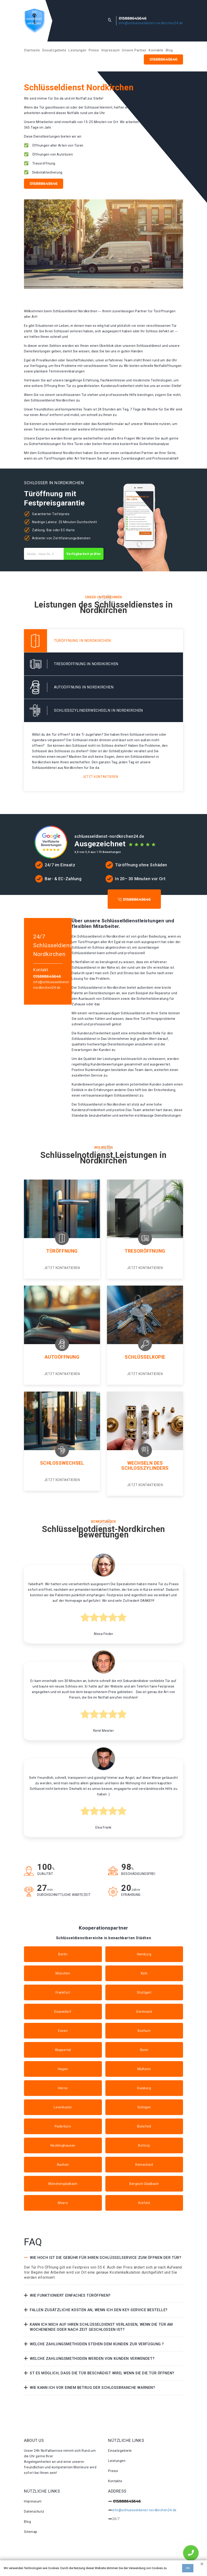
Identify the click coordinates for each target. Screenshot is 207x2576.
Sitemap (30, 2532)
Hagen (63, 2069)
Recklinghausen (62, 2145)
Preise (94, 50)
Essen (63, 2031)
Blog (169, 50)
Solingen (144, 2107)
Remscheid (144, 2164)
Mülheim (144, 2069)
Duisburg (144, 2088)
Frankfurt (63, 1992)
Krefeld (144, 2203)
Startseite (32, 50)
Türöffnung (62, 1251)
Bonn (144, 2050)
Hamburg (144, 1954)
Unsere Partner (134, 50)
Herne (63, 2088)
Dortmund (144, 2011)
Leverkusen (63, 2107)
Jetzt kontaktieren (100, 777)
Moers (63, 2203)
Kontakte (156, 50)
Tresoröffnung (145, 1251)
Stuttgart (144, 1992)
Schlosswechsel (62, 1463)
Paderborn (63, 2126)
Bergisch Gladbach (144, 2184)
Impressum (110, 50)
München (63, 1973)
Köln (144, 1973)
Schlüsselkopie (145, 1357)
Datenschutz (34, 2511)
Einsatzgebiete (54, 50)
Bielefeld (144, 2126)
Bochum (144, 2031)
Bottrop (144, 2145)
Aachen (63, 2164)
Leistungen (77, 50)
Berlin (62, 1954)
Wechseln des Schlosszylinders (145, 1466)
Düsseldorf (62, 2011)
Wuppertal (63, 2050)
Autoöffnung (61, 1357)
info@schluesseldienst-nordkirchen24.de (151, 23)
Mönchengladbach (62, 2184)
